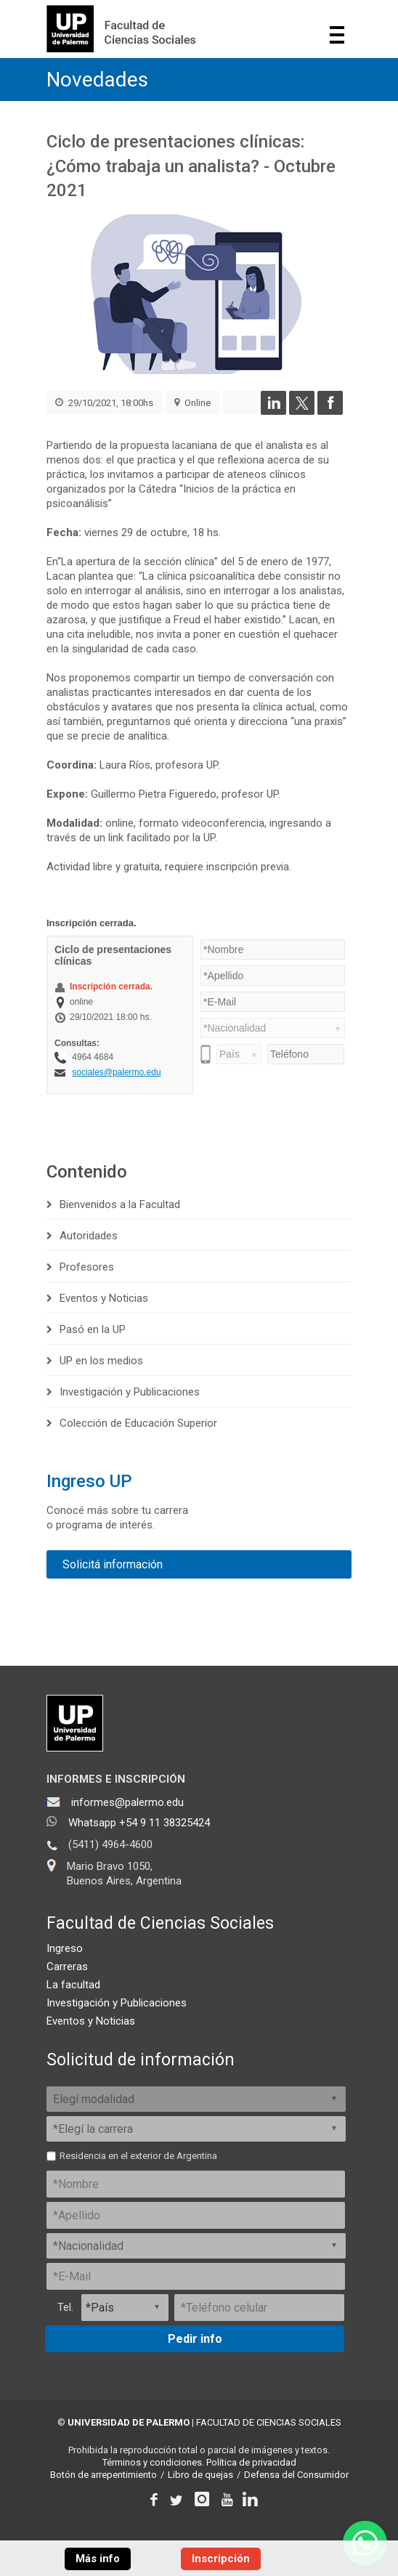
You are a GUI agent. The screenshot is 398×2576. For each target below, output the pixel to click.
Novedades (97, 80)
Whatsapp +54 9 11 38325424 (139, 1822)
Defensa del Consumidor (296, 2474)
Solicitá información (112, 1564)
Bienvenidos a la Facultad (120, 1204)
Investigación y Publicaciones (130, 1391)
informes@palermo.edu (127, 1802)
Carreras (67, 1966)
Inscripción (221, 2558)
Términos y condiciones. (153, 2462)
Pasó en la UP (93, 1329)
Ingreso (64, 1948)
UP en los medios (101, 1360)
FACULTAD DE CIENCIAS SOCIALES (268, 2422)
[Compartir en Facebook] (330, 411)
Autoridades (89, 1235)
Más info (98, 2558)
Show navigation (337, 34)
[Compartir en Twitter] (301, 411)
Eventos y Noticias (104, 1298)
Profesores (87, 1266)
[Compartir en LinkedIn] (273, 411)
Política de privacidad (251, 2462)
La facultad (73, 1984)
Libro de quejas (200, 2474)
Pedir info (195, 2339)
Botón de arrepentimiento (103, 2474)
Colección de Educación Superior (138, 1423)
